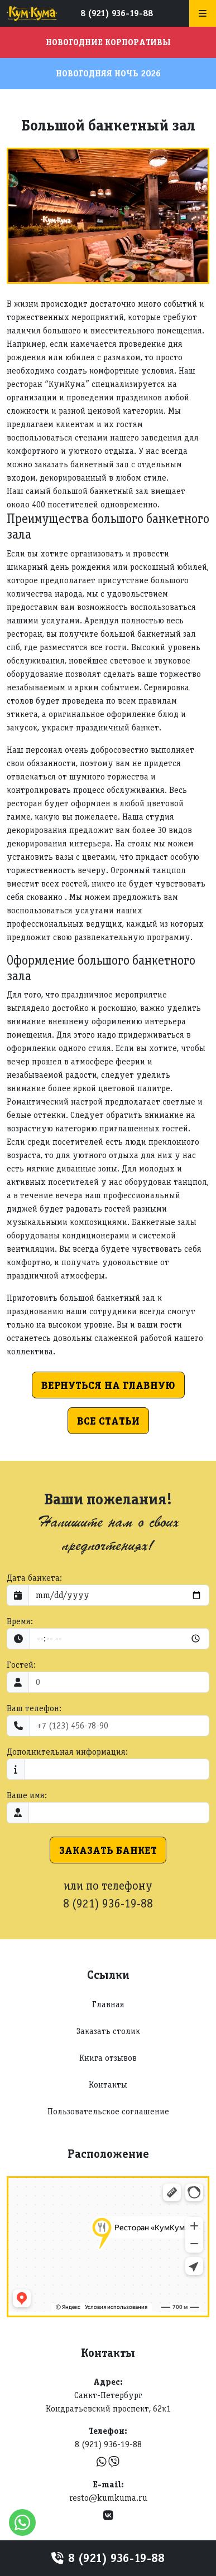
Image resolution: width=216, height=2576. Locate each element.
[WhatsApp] (103, 2462)
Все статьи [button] (108, 1420)
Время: (20, 1621)
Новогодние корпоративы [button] (108, 42)
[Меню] (202, 13)
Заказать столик (108, 2031)
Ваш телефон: (34, 1708)
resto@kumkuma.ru (108, 2497)
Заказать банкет (108, 1850)
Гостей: (21, 1664)
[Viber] (113, 2462)
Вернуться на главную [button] (108, 1385)
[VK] (108, 2515)
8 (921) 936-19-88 (116, 13)
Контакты (108, 2084)
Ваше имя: (27, 1795)
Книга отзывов (108, 2057)
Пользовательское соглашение (108, 2111)
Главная (108, 2004)
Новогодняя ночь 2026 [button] (108, 73)
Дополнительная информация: (67, 1751)
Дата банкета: (34, 1577)
